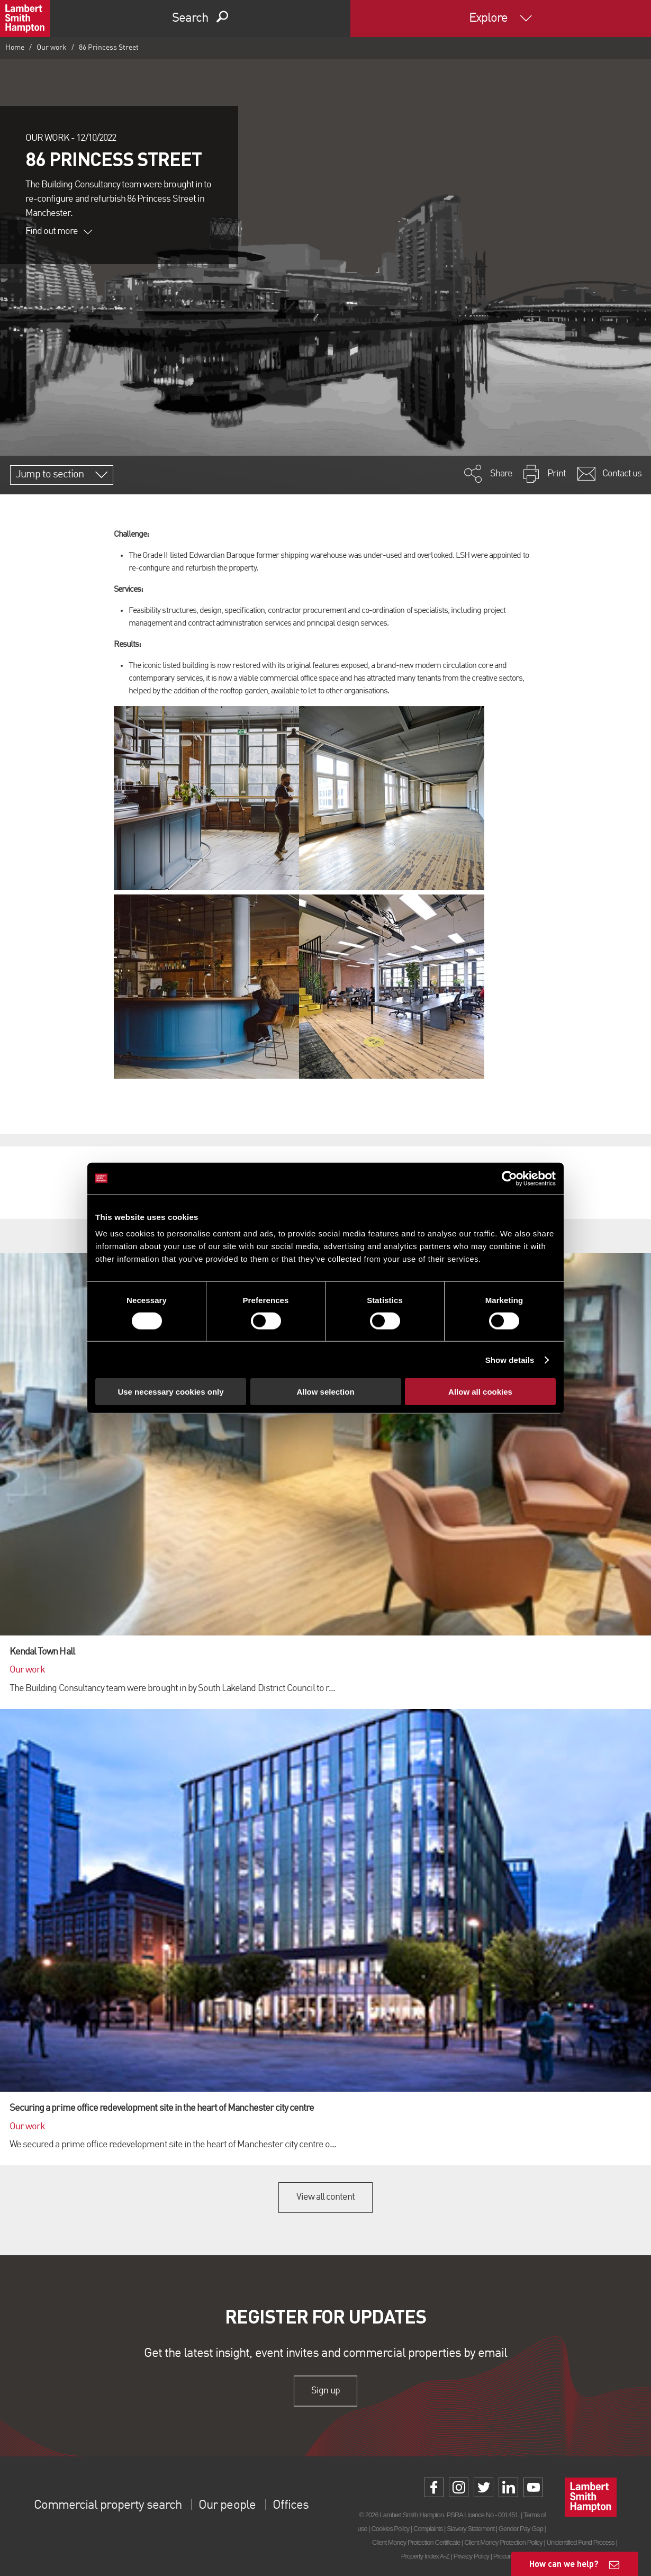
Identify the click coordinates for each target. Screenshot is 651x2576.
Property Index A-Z (425, 2556)
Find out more (58, 231)
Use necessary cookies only (170, 1391)
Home (14, 47)
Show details (510, 1359)
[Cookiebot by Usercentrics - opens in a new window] (509, 1178)
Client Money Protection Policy (503, 2542)
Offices (291, 2505)
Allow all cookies (480, 1391)
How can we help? (564, 2563)
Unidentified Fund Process (580, 2542)
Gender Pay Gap (521, 2529)
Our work (52, 47)
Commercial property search (108, 2505)
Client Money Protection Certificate (416, 2542)
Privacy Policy (471, 2556)
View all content (325, 2197)
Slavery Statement (470, 2529)
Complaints (427, 2529)
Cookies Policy (390, 2529)
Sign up (325, 2391)
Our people (226, 2505)
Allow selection (325, 1391)
